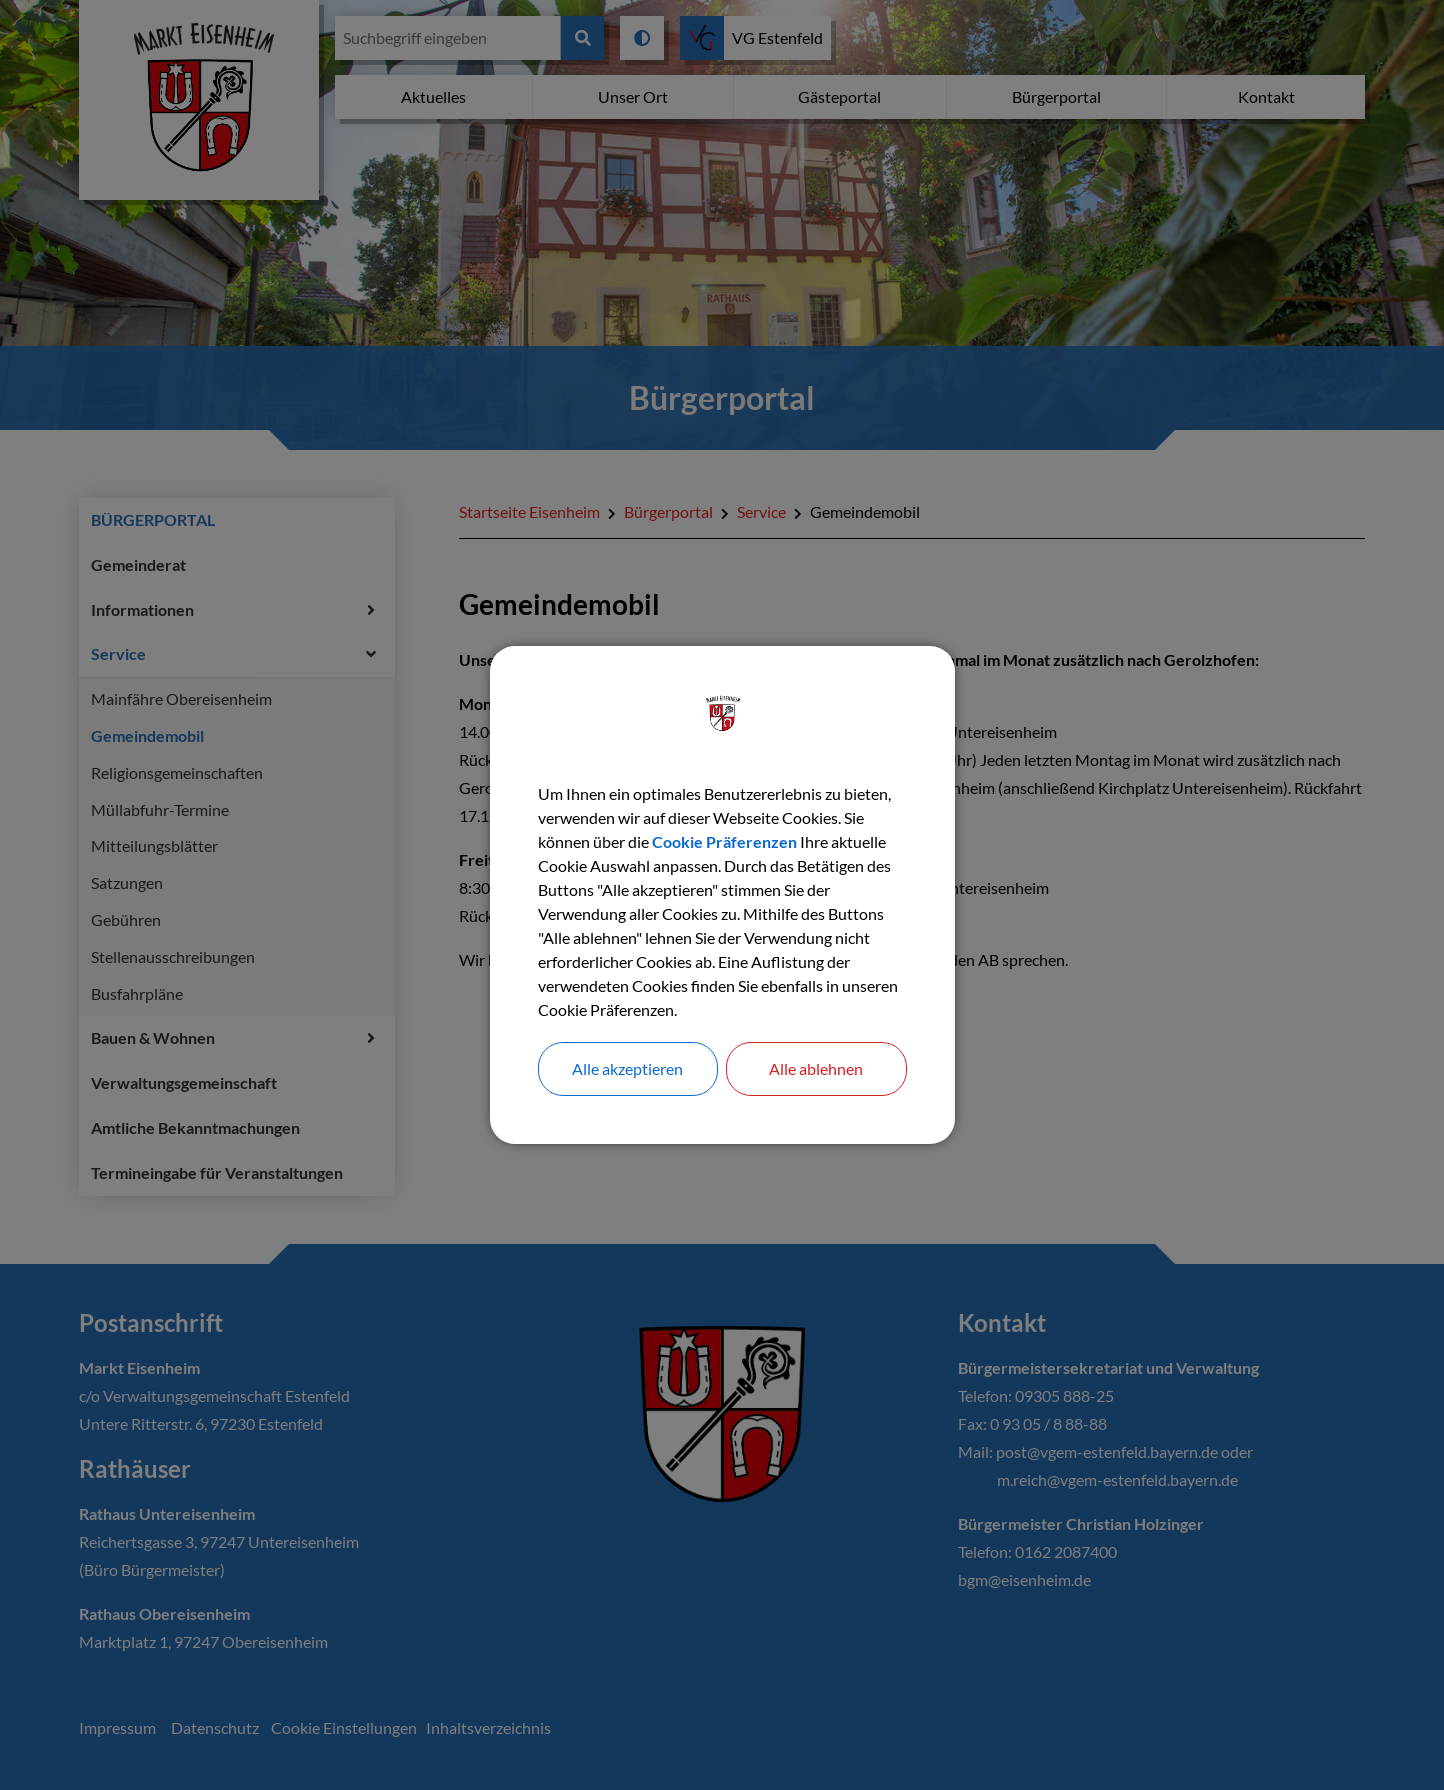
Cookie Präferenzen (724, 841)
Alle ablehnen (816, 1068)
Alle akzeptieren (627, 1068)
